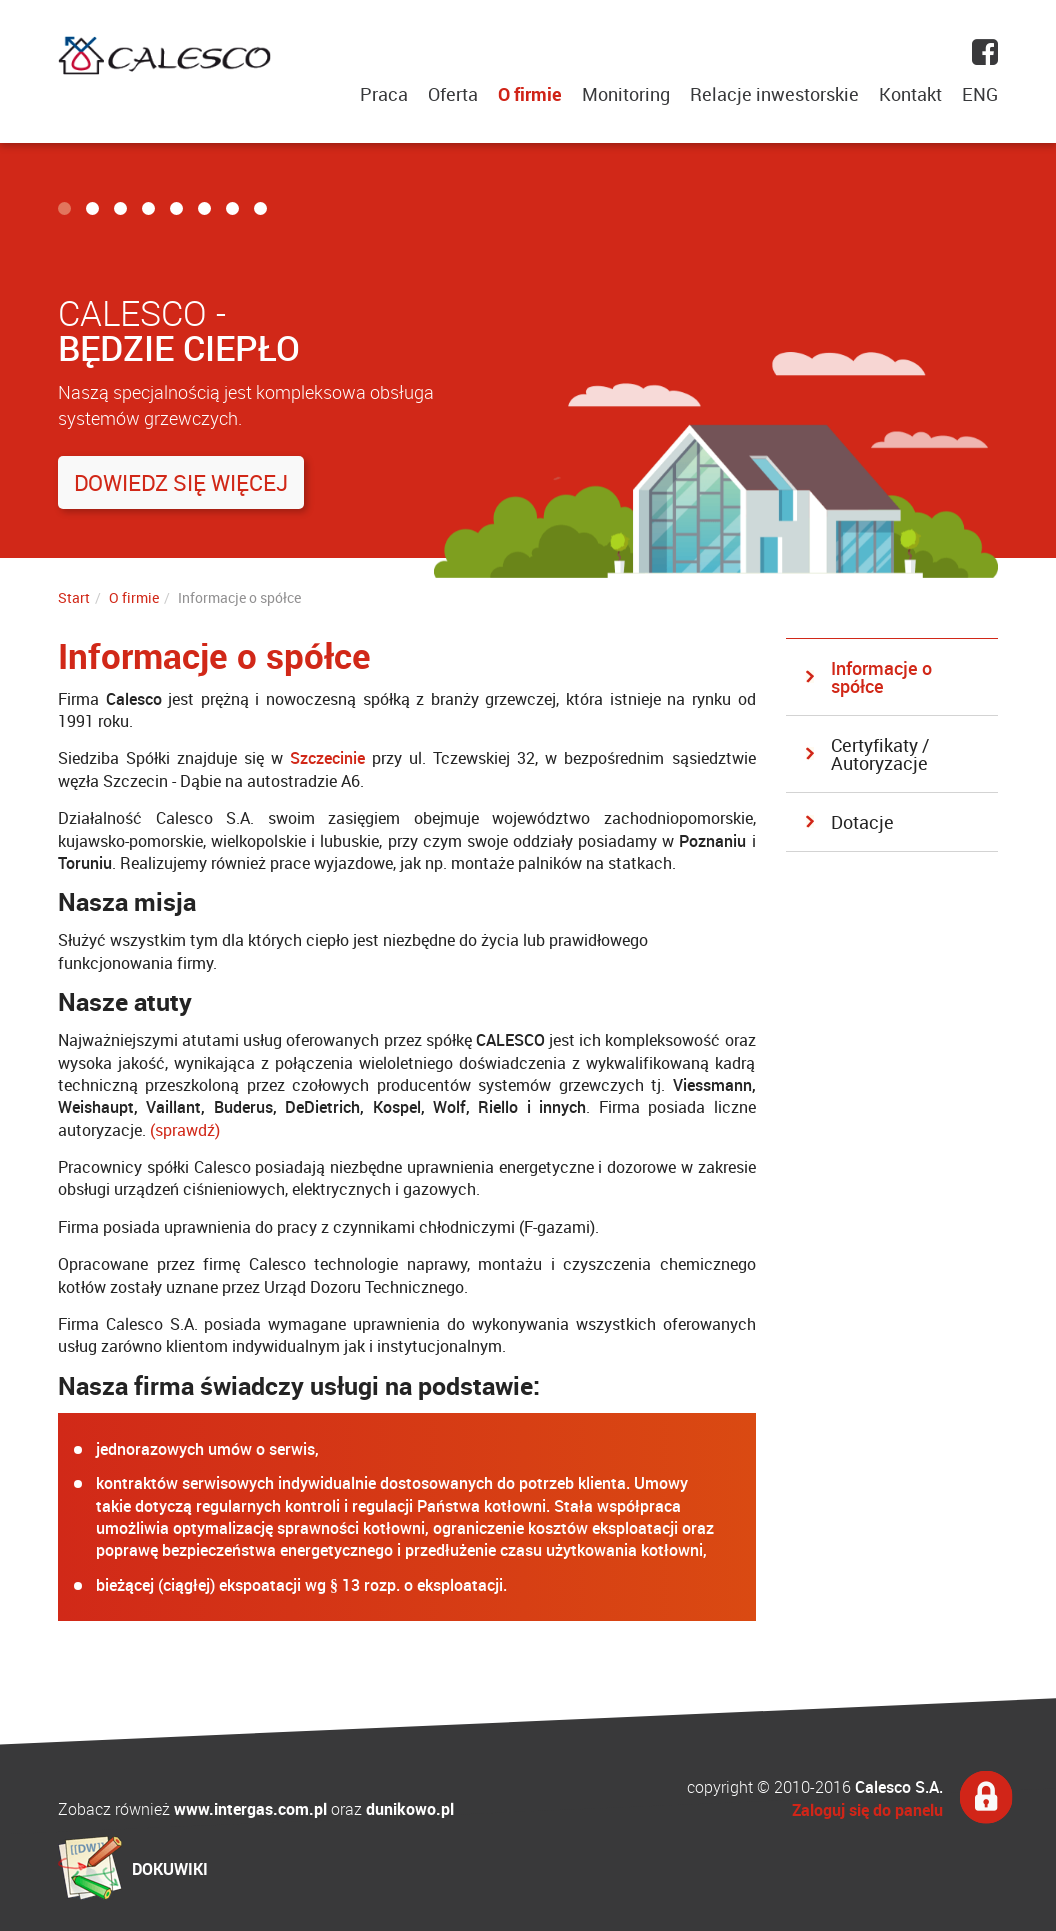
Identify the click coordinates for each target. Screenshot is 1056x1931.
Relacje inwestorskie (774, 94)
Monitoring (626, 94)
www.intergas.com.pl (250, 1809)
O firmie (530, 94)
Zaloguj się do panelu (867, 1810)
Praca (384, 94)
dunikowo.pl (410, 1809)
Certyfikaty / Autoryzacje (880, 754)
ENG (980, 94)
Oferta (453, 94)
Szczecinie (327, 758)
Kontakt (910, 94)
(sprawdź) (185, 1130)
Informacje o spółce (881, 677)
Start (74, 597)
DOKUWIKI (170, 1869)
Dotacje (862, 822)
